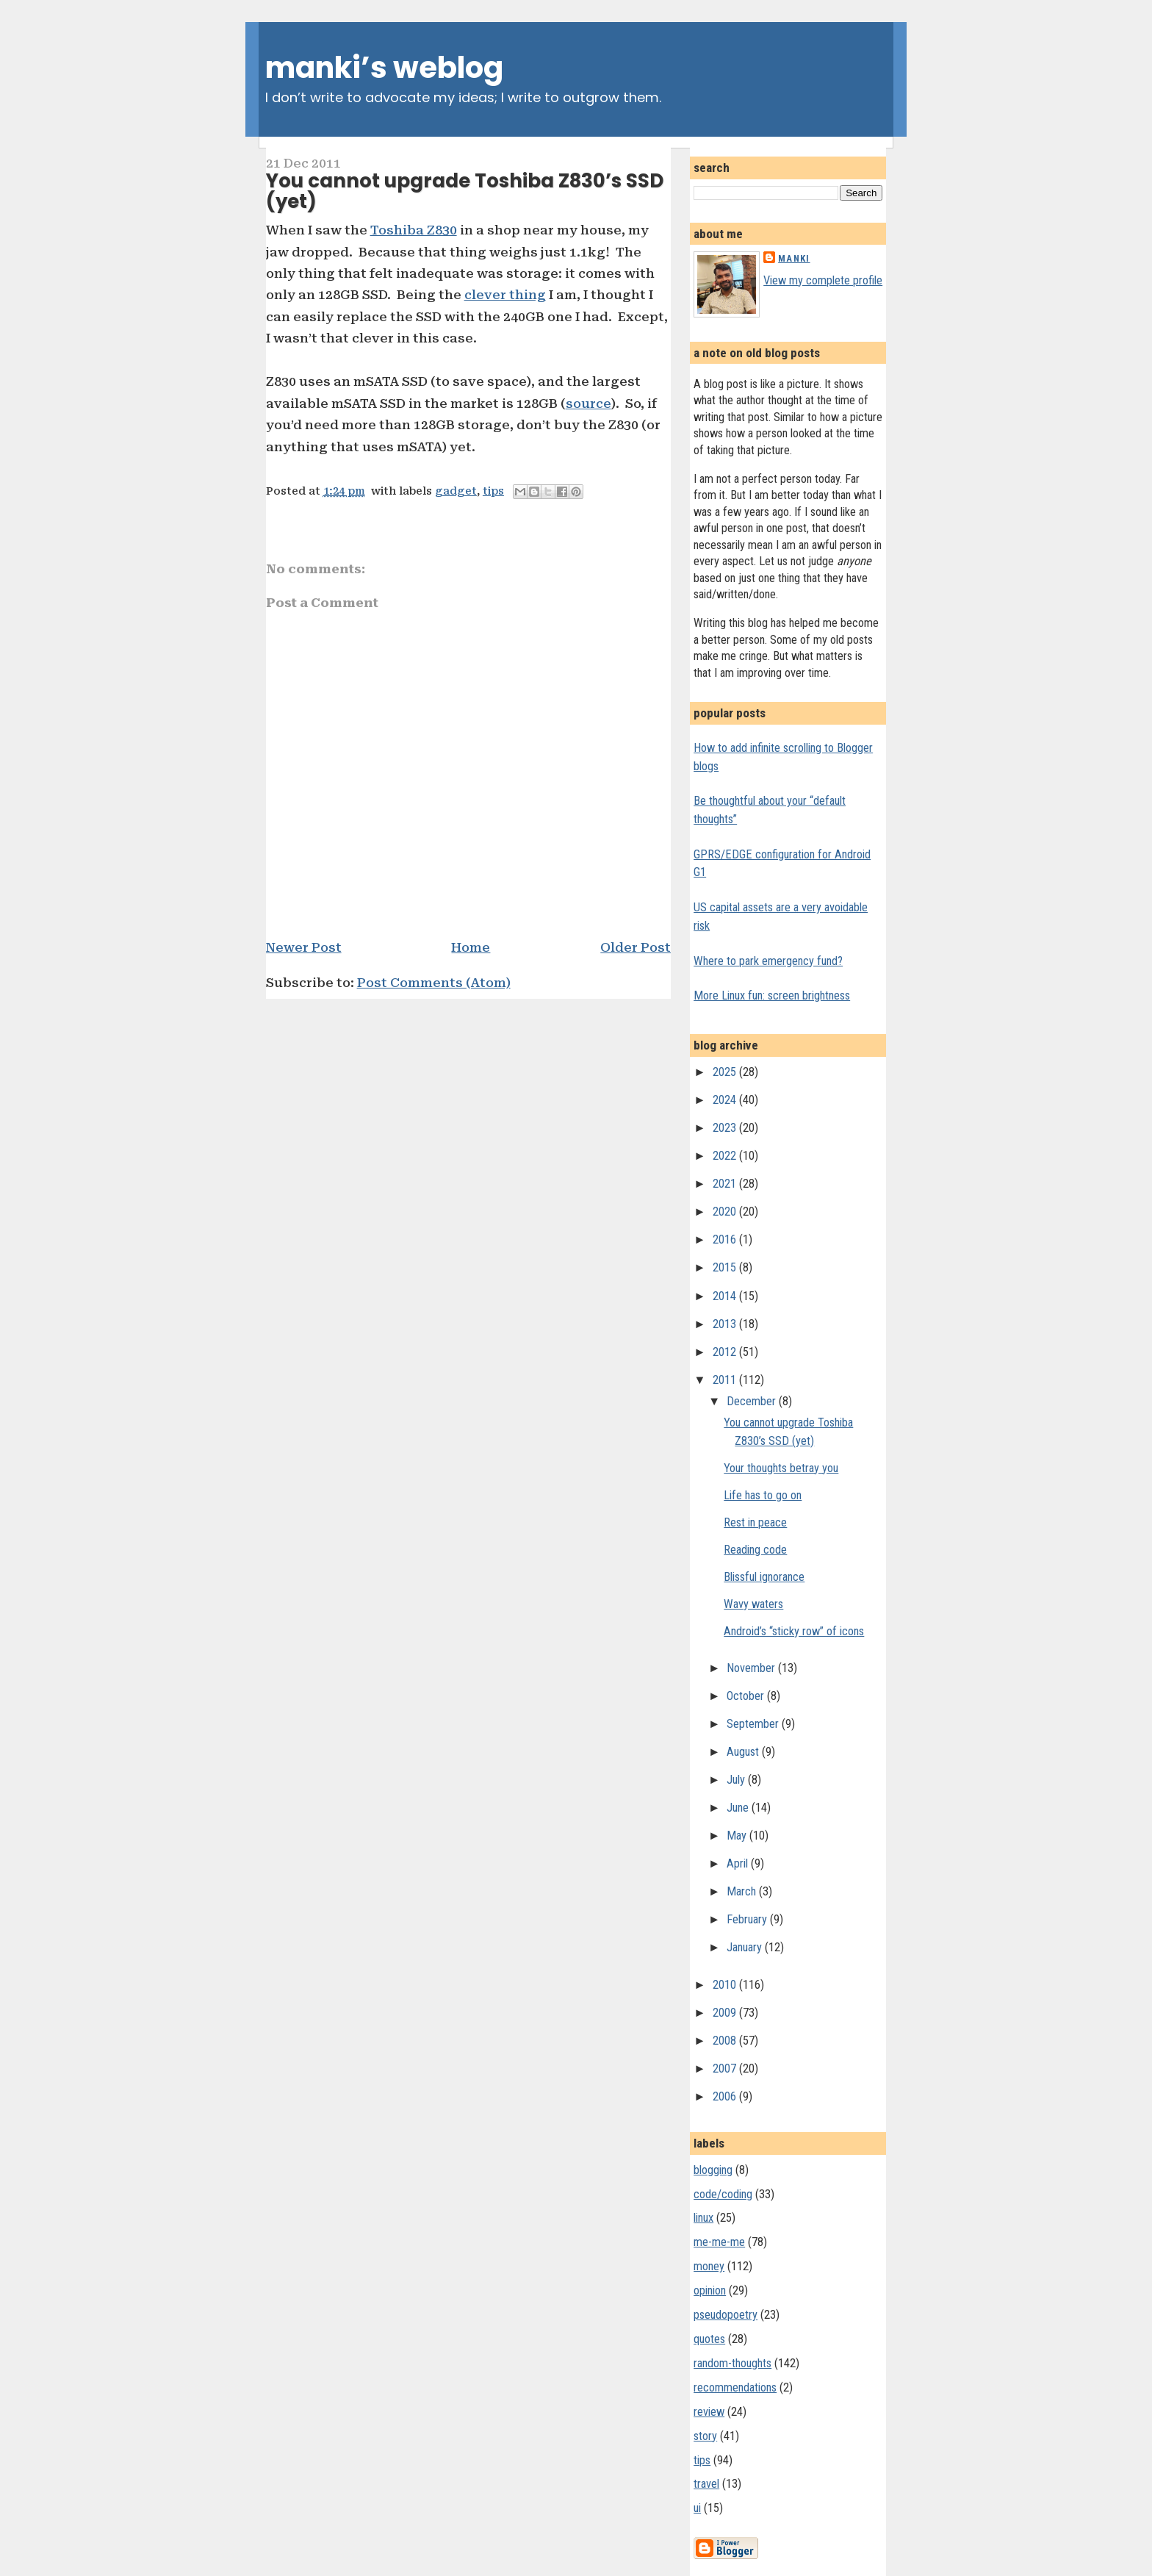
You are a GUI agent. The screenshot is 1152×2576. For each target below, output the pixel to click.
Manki (794, 258)
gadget (456, 491)
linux (703, 2218)
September (754, 1724)
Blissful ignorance (764, 1577)
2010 (726, 1985)
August (744, 1752)
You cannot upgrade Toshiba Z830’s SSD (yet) (464, 191)
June (739, 1808)
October (747, 1696)
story (705, 2436)
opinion (710, 2290)
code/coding (723, 2194)
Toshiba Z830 (413, 230)
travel (706, 2484)
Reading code (755, 1550)
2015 (726, 1267)
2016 (726, 1239)
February (748, 1919)
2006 (726, 2096)
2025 (726, 1072)
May (738, 1836)
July (737, 1780)
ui (697, 2508)
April (739, 1863)
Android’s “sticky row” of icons (794, 1631)
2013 (726, 1324)
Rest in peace (755, 1522)
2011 (726, 1380)
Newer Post (304, 947)
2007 (726, 2068)
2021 (726, 1184)
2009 (726, 2013)
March (743, 1891)
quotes (709, 2339)
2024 (726, 1100)
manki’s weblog (384, 67)
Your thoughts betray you (781, 1468)
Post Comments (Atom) (434, 982)
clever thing (505, 294)
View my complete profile (822, 280)
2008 (726, 2041)
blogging (713, 2170)
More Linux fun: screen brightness (772, 995)
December (753, 1401)
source (588, 403)
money (709, 2266)
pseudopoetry (725, 2315)
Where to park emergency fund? (768, 961)
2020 (726, 1212)
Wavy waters (753, 1604)
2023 (726, 1128)
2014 (726, 1296)
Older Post (635, 947)
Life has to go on (763, 1495)
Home (470, 947)
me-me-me (719, 2242)
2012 (726, 1352)
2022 (726, 1156)
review (709, 2412)
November (752, 1668)
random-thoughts (732, 2363)
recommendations (735, 2387)
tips (493, 491)
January (746, 1947)
